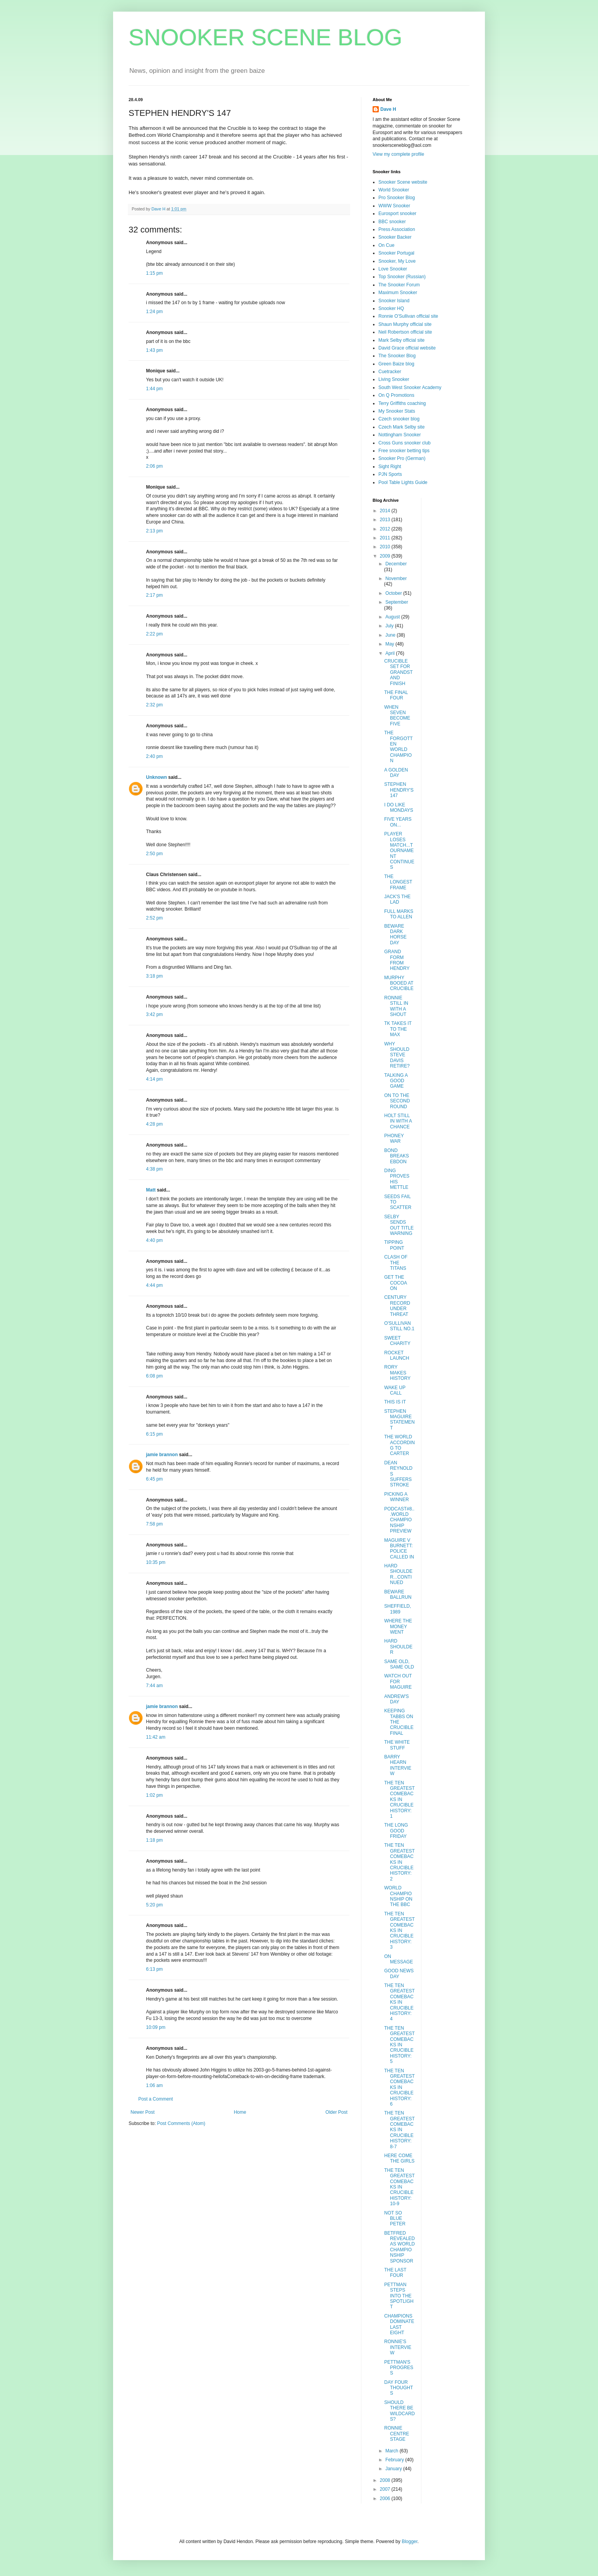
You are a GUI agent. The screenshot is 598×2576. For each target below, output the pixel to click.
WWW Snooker (394, 205)
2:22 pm (154, 634)
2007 (386, 2489)
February (395, 2459)
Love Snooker (392, 269)
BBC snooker (392, 221)
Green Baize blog (396, 364)
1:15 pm (154, 273)
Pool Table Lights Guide (403, 482)
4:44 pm (154, 1285)
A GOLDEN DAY (396, 772)
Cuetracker (389, 371)
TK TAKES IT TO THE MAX (398, 1029)
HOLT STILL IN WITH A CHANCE (398, 1121)
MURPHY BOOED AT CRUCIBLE (399, 983)
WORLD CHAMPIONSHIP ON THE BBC (398, 1896)
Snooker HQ (391, 308)
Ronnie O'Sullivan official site (408, 316)
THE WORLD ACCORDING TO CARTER (399, 1445)
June (391, 635)
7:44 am (154, 1685)
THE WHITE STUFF (397, 1744)
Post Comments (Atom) (181, 2123)
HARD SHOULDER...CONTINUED (398, 1574)
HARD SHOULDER (398, 1646)
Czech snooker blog (398, 419)
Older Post (336, 2112)
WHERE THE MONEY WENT (398, 1626)
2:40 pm (154, 756)
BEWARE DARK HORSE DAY (395, 934)
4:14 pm (154, 1079)
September (396, 602)
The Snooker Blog (397, 355)
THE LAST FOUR (395, 2272)
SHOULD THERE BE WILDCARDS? (399, 2411)
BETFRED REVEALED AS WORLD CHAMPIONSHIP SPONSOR (399, 2247)
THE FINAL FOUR (396, 695)
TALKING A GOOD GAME (395, 1081)
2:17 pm (154, 595)
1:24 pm (154, 311)
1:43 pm (154, 350)
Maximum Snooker (397, 292)
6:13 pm (154, 1969)
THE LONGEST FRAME (398, 882)
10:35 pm (155, 1562)
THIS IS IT (395, 1402)
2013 (386, 519)
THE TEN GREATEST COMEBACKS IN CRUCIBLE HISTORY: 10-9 (399, 2187)
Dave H (388, 109)
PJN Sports (390, 474)
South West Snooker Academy (410, 387)
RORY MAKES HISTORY (397, 1372)
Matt (151, 1190)
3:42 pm (154, 1014)
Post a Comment (155, 2099)
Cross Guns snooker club (404, 443)
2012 (386, 529)
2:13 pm (154, 531)
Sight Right (389, 466)
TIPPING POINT (394, 1245)
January (394, 2468)
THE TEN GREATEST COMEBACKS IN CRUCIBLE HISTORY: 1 (399, 1799)
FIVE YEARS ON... (397, 821)
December (396, 564)
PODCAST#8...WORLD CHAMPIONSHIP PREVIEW (399, 1520)
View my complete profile (398, 154)
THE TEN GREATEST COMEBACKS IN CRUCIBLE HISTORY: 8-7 (399, 2129)
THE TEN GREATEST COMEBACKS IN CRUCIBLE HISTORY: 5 (399, 2044)
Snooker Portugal (396, 253)
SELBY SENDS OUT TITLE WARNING (399, 1225)
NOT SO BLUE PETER (395, 2218)
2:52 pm (154, 918)
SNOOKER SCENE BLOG (265, 37)
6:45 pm (154, 1479)
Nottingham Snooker (399, 434)
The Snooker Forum (399, 285)
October (394, 593)
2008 (386, 2480)
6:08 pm (154, 1376)
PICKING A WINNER (396, 1496)
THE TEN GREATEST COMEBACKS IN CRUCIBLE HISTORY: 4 (399, 2002)
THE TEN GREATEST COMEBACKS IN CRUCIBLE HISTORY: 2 (399, 1861)
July (390, 626)
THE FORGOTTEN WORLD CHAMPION (398, 746)
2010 (386, 546)
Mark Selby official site (401, 340)
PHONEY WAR (394, 1138)
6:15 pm (154, 1434)
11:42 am (155, 1737)
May (390, 644)
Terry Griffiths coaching (402, 403)
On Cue (386, 245)
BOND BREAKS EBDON (396, 1156)
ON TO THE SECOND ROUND (397, 1101)
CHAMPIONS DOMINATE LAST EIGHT (399, 2324)
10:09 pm (155, 2027)
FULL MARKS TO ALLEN (398, 914)
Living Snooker (393, 379)
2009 (386, 556)
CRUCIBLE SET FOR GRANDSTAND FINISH (398, 672)
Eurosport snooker (397, 213)
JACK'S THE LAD (397, 899)
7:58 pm (154, 1524)
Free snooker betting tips (404, 450)
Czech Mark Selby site (401, 427)
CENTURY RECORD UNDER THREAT (397, 1306)
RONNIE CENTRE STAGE (396, 2433)
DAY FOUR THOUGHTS (398, 2388)
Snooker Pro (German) (401, 458)
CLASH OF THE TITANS (395, 1262)
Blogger (410, 2541)
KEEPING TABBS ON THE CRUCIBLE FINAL (399, 1722)
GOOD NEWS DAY (399, 1973)
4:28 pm (154, 1124)
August (393, 617)
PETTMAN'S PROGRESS (398, 2367)
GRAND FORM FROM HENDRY (396, 960)
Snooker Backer (394, 237)
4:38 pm (154, 1169)
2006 (386, 2498)
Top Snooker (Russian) (402, 276)
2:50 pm (154, 853)
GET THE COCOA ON (395, 1282)
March (392, 2451)
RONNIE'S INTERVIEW (397, 2347)
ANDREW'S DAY (396, 1699)
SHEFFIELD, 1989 (397, 1608)
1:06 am (154, 2085)
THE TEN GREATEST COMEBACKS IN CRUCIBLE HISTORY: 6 (399, 2087)
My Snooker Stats (396, 411)
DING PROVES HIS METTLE (396, 1179)
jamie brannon (162, 1454)
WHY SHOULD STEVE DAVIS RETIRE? (397, 1055)
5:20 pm (154, 1905)
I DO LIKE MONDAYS (398, 807)
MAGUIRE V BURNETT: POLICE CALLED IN (399, 1549)
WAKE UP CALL (395, 1390)
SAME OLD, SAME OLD (399, 1664)
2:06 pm (154, 466)
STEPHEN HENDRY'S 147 (399, 790)
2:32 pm (154, 705)
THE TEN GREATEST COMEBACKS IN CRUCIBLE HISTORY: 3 (399, 1930)
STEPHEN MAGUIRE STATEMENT (399, 1420)
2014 (386, 510)
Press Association (396, 229)
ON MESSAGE (398, 1959)
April (390, 653)
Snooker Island (393, 300)
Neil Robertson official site (405, 332)
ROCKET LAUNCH (396, 1355)
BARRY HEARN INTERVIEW (397, 1765)
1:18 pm (154, 1840)
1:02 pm (154, 1795)
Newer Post (143, 2112)
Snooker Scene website (402, 182)
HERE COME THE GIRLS (399, 2158)
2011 (386, 538)
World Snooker (393, 190)
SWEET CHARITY (397, 1340)
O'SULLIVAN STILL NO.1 (399, 1326)
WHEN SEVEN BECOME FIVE (397, 715)
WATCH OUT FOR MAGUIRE (398, 1681)
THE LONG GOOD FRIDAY (396, 1830)
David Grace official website (407, 348)
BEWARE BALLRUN (397, 1594)
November (396, 578)
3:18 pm (154, 976)
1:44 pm (154, 388)
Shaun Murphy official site (404, 324)
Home (240, 2112)
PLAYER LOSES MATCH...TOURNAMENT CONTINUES (399, 850)
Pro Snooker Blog (396, 197)
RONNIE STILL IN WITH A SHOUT (396, 1006)
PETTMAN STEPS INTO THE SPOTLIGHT (399, 2296)
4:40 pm (154, 1240)
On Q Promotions (396, 395)
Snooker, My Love (397, 261)
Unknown (156, 777)
